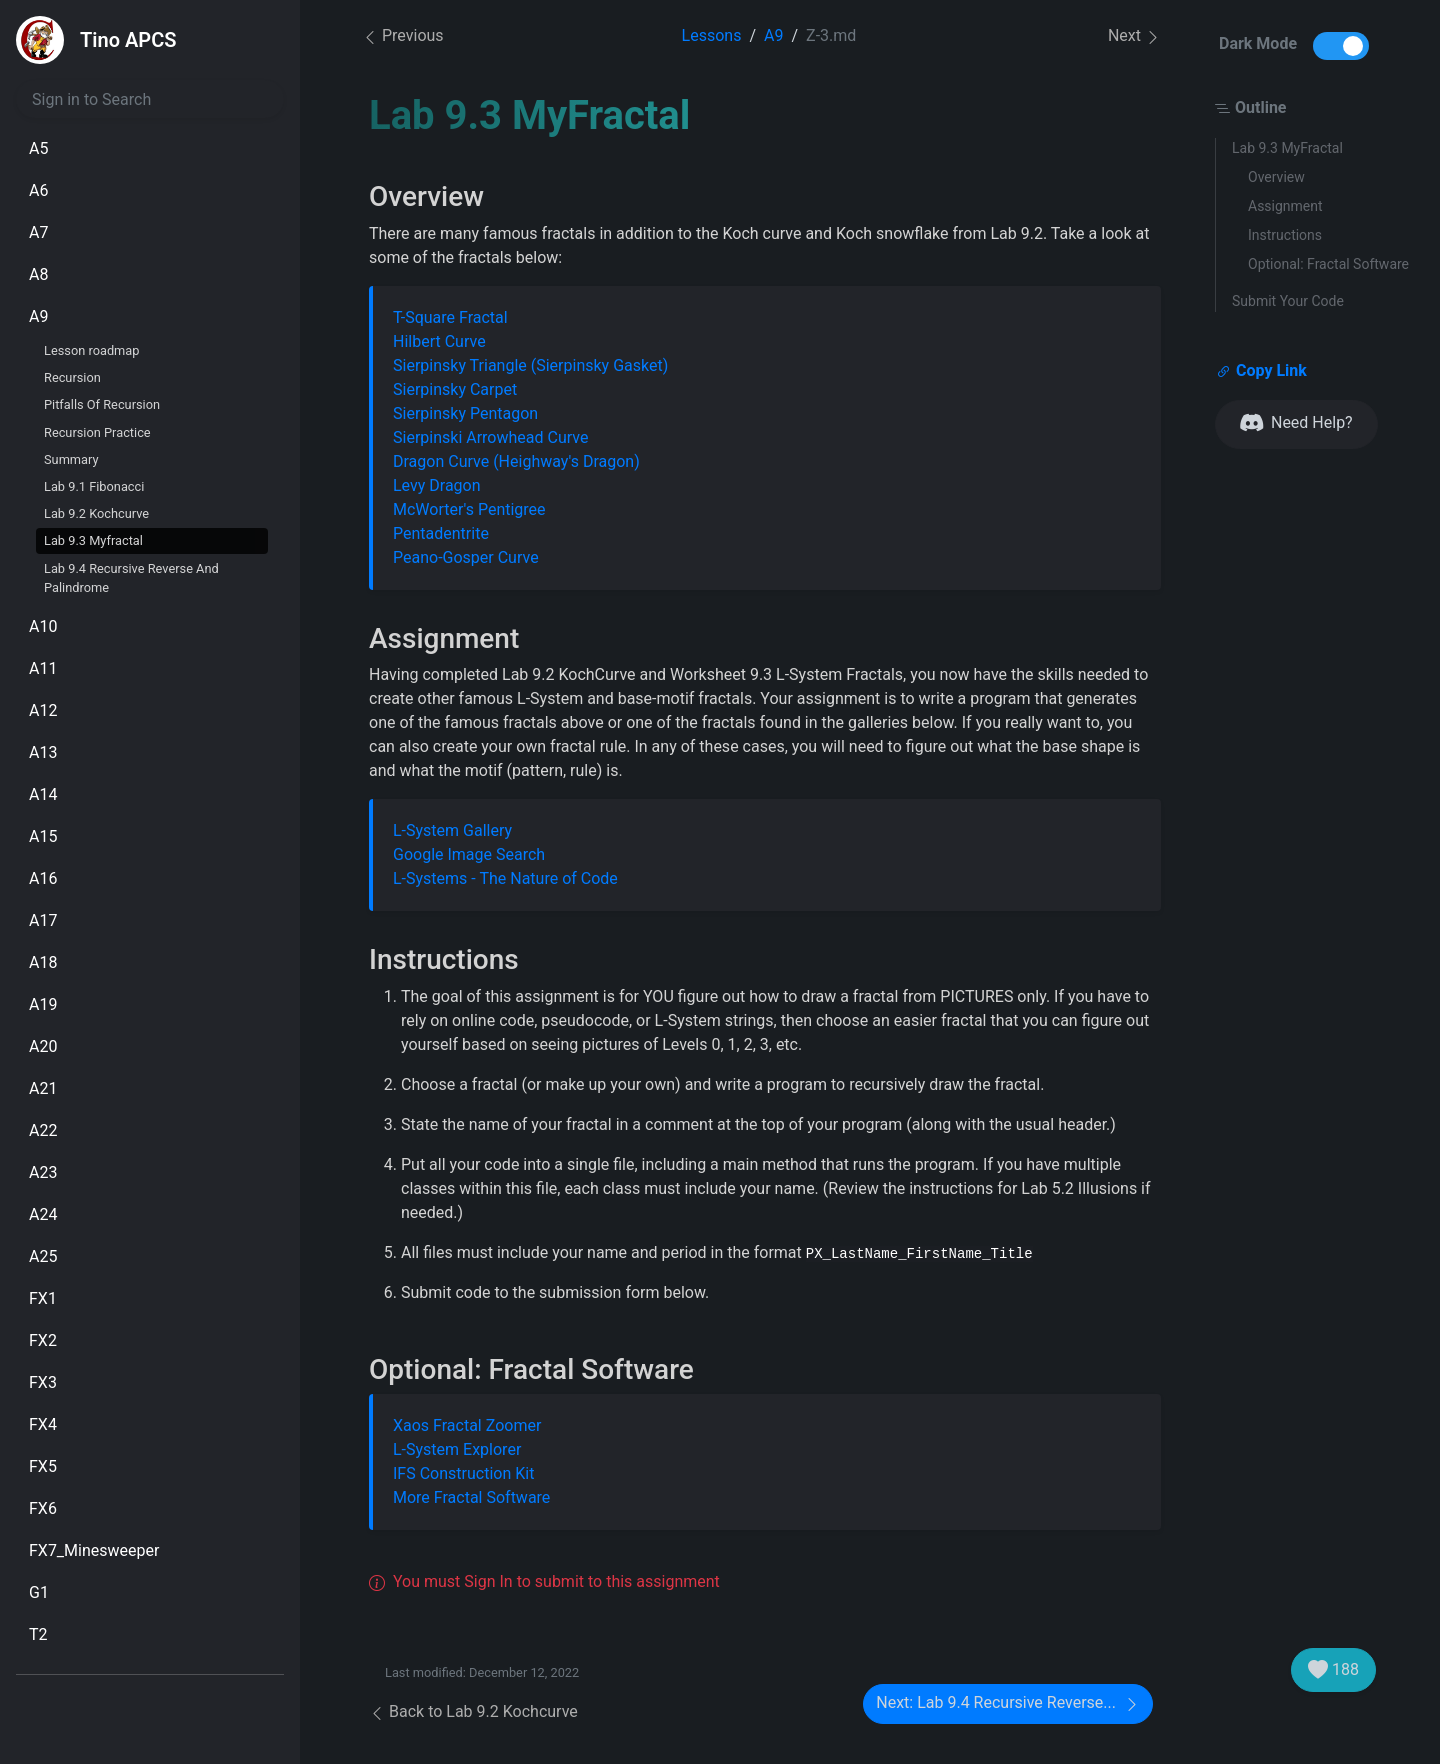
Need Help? (1296, 423)
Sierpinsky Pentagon (465, 413)
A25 (43, 1256)
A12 (43, 710)
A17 (43, 920)
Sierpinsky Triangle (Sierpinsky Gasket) (530, 365)
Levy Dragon (437, 485)
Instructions (1285, 235)
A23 (43, 1172)
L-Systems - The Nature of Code (505, 878)
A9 (38, 316)
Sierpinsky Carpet (455, 389)
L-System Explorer (457, 1449)
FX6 (43, 1508)
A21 (43, 1088)
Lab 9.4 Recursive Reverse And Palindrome (131, 578)
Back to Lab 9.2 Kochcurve (473, 1711)
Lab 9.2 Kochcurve (96, 513)
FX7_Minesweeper (94, 1550)
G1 (39, 1592)
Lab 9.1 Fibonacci (94, 486)
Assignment (1285, 206)
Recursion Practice (97, 432)
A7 (38, 232)
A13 (43, 752)
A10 (43, 626)
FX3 (43, 1382)
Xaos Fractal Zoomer (467, 1425)
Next (1134, 36)
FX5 (43, 1466)
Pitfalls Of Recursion (102, 404)
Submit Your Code (1288, 301)
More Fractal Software (471, 1497)
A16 (43, 878)
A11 (43, 668)
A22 (43, 1130)
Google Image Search (469, 854)
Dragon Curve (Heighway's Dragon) (516, 461)
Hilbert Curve (439, 341)
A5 (38, 148)
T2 (38, 1634)
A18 (43, 962)
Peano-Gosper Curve (466, 557)
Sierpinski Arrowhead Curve (490, 437)
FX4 (43, 1424)
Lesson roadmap (91, 350)
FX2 (43, 1340)
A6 (38, 190)
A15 (43, 836)
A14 (43, 794)
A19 (43, 1004)
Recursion (72, 377)
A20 (43, 1046)
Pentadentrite (441, 533)
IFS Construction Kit (463, 1473)
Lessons (712, 35)
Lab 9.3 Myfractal (93, 540)
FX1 (43, 1298)
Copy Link (1261, 371)
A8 (38, 274)
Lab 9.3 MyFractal (1287, 148)
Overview (1276, 177)
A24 (43, 1214)
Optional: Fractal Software (1328, 264)
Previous (403, 35)
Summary (71, 459)
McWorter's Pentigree (469, 509)
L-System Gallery (452, 830)
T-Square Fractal (450, 317)
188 (1333, 1670)
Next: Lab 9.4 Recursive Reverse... (1008, 1703)
